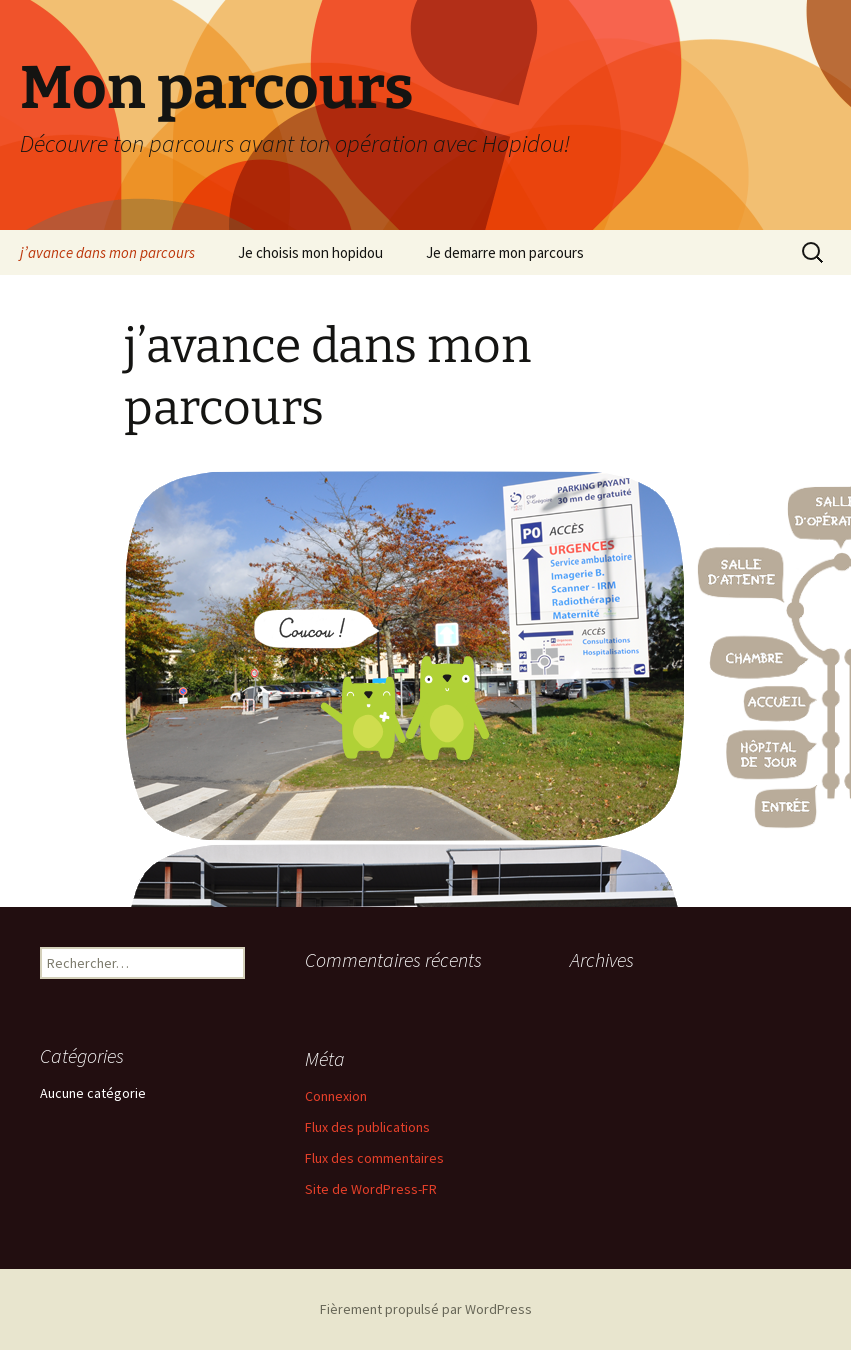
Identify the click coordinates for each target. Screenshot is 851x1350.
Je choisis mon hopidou (310, 252)
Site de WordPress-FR (371, 1189)
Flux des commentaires (374, 1158)
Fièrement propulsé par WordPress (426, 1309)
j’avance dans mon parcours (107, 252)
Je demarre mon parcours (505, 252)
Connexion (336, 1096)
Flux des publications (367, 1127)
